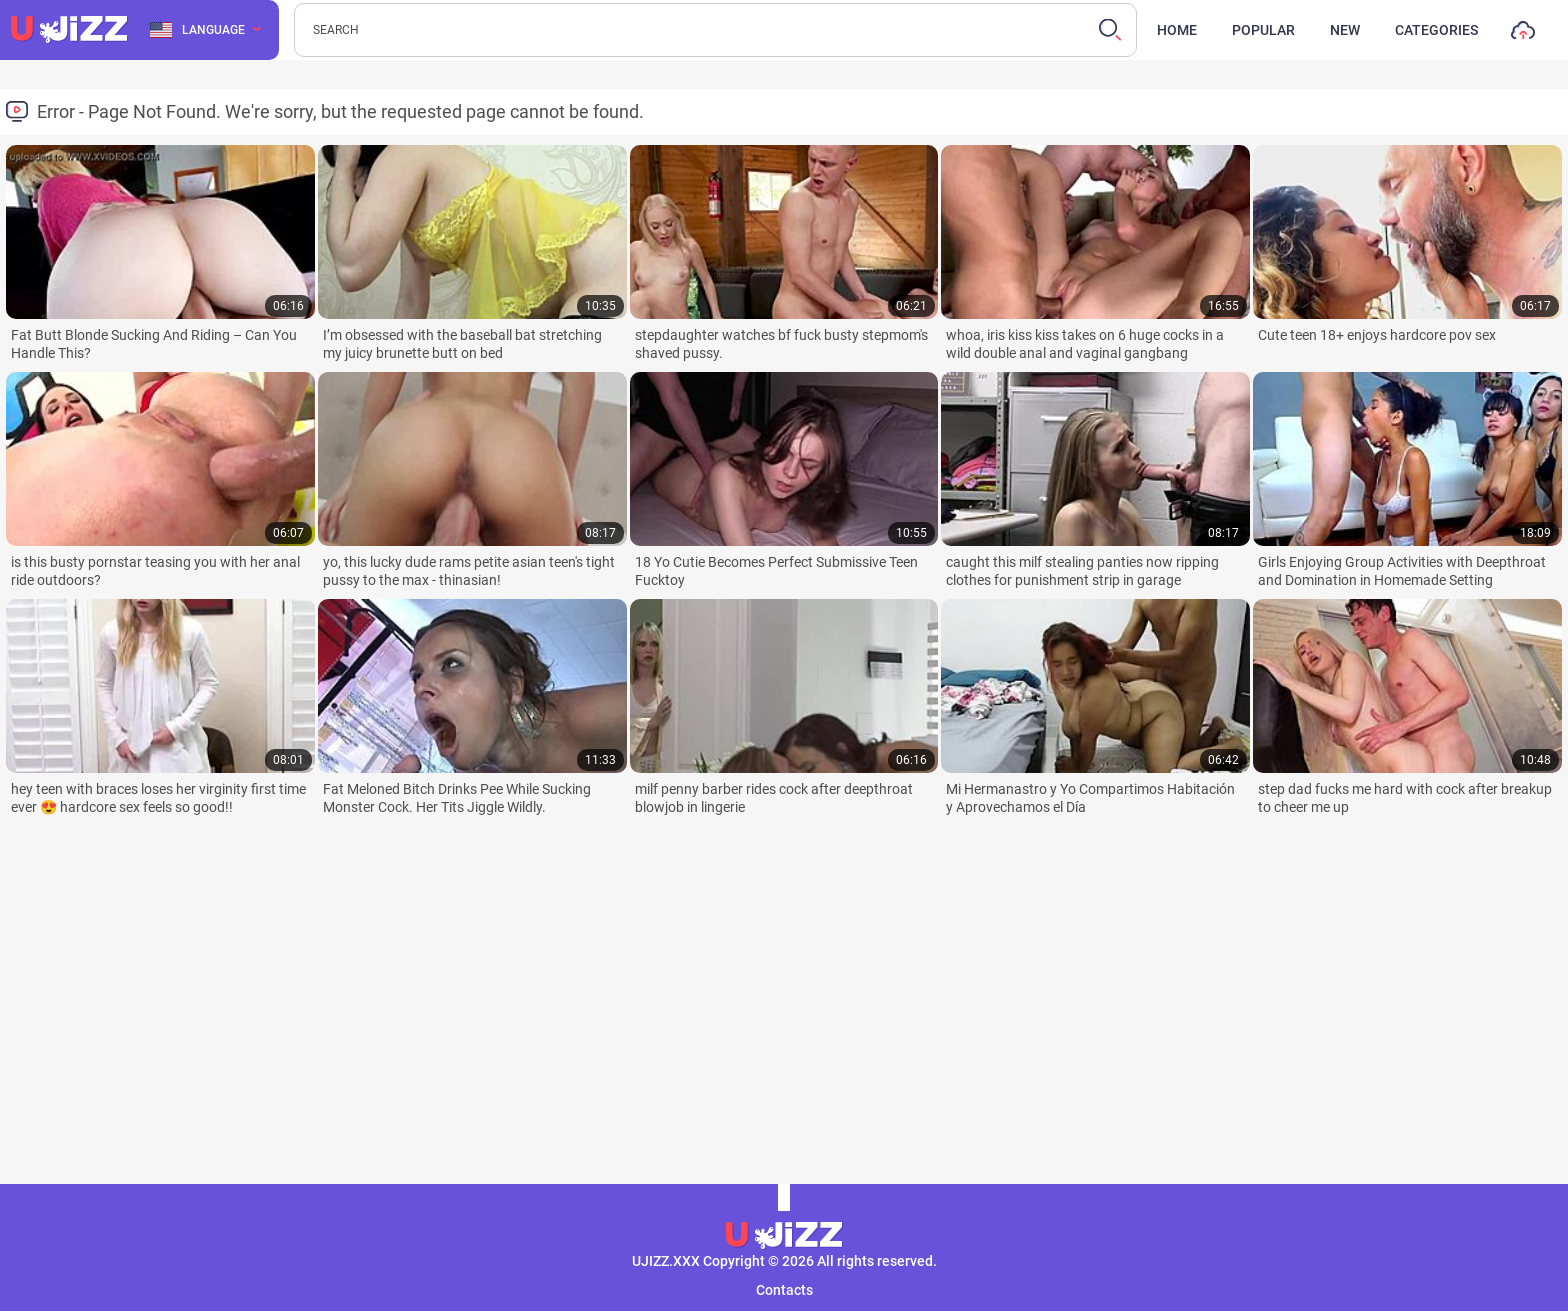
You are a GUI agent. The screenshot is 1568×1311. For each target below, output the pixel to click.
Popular (1263, 30)
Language (197, 30)
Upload (1523, 35)
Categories (1436, 30)
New (1345, 30)
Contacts (784, 1290)
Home (1177, 30)
